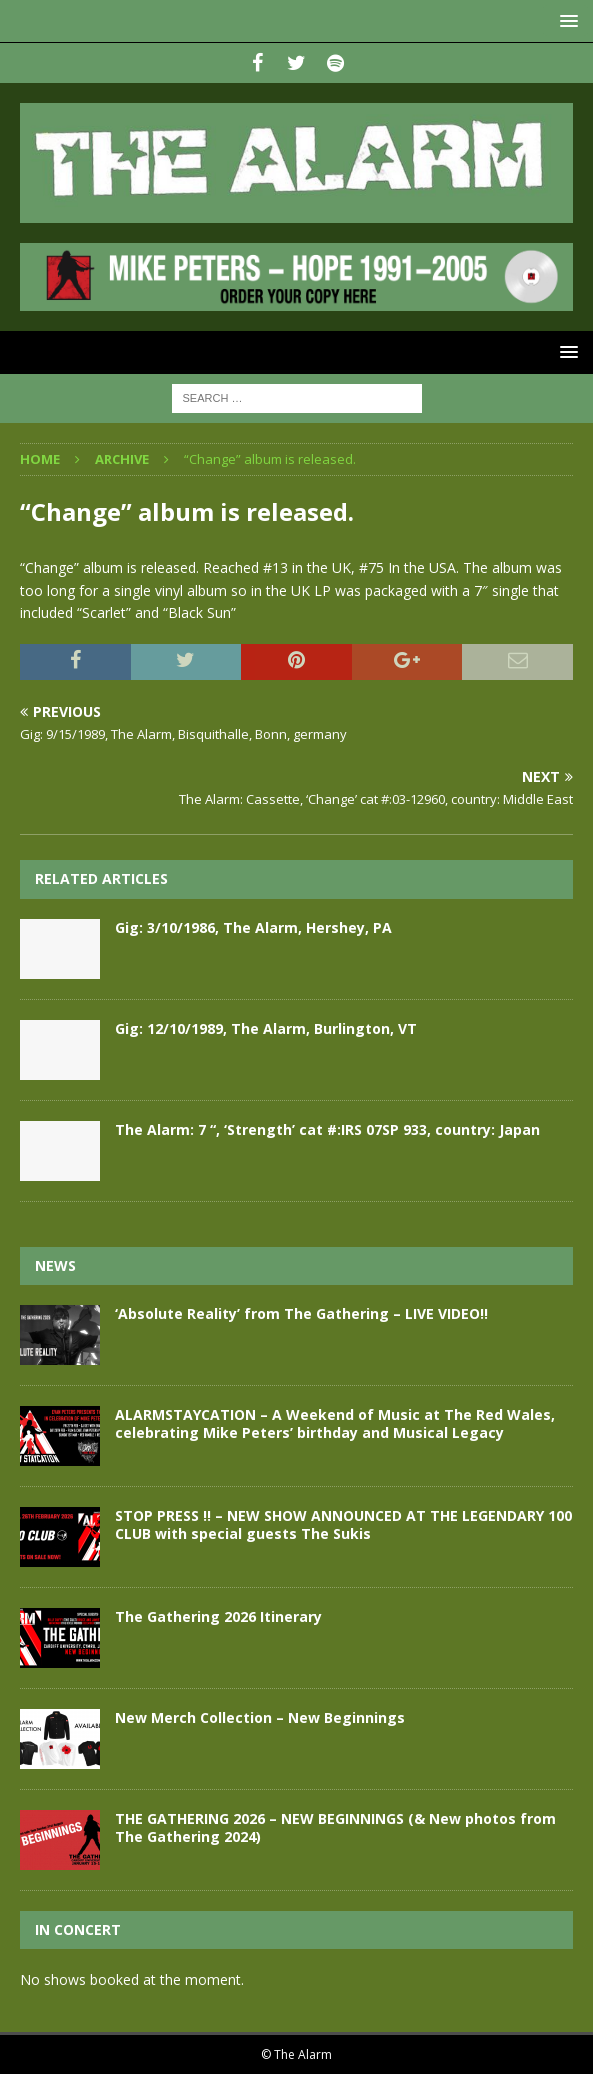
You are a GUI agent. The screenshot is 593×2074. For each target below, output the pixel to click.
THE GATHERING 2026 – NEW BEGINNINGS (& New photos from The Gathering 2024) (335, 1827)
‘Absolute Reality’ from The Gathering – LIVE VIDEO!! (301, 1313)
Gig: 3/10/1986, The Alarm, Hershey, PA (253, 927)
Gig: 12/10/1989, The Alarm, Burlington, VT (266, 1028)
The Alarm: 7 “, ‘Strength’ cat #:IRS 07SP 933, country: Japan (327, 1129)
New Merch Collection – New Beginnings (260, 1717)
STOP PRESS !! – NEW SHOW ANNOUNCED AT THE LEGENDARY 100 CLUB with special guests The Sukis (343, 1524)
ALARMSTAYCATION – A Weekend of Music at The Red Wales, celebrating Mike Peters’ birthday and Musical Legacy (335, 1423)
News (55, 1265)
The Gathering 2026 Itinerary (218, 1616)
